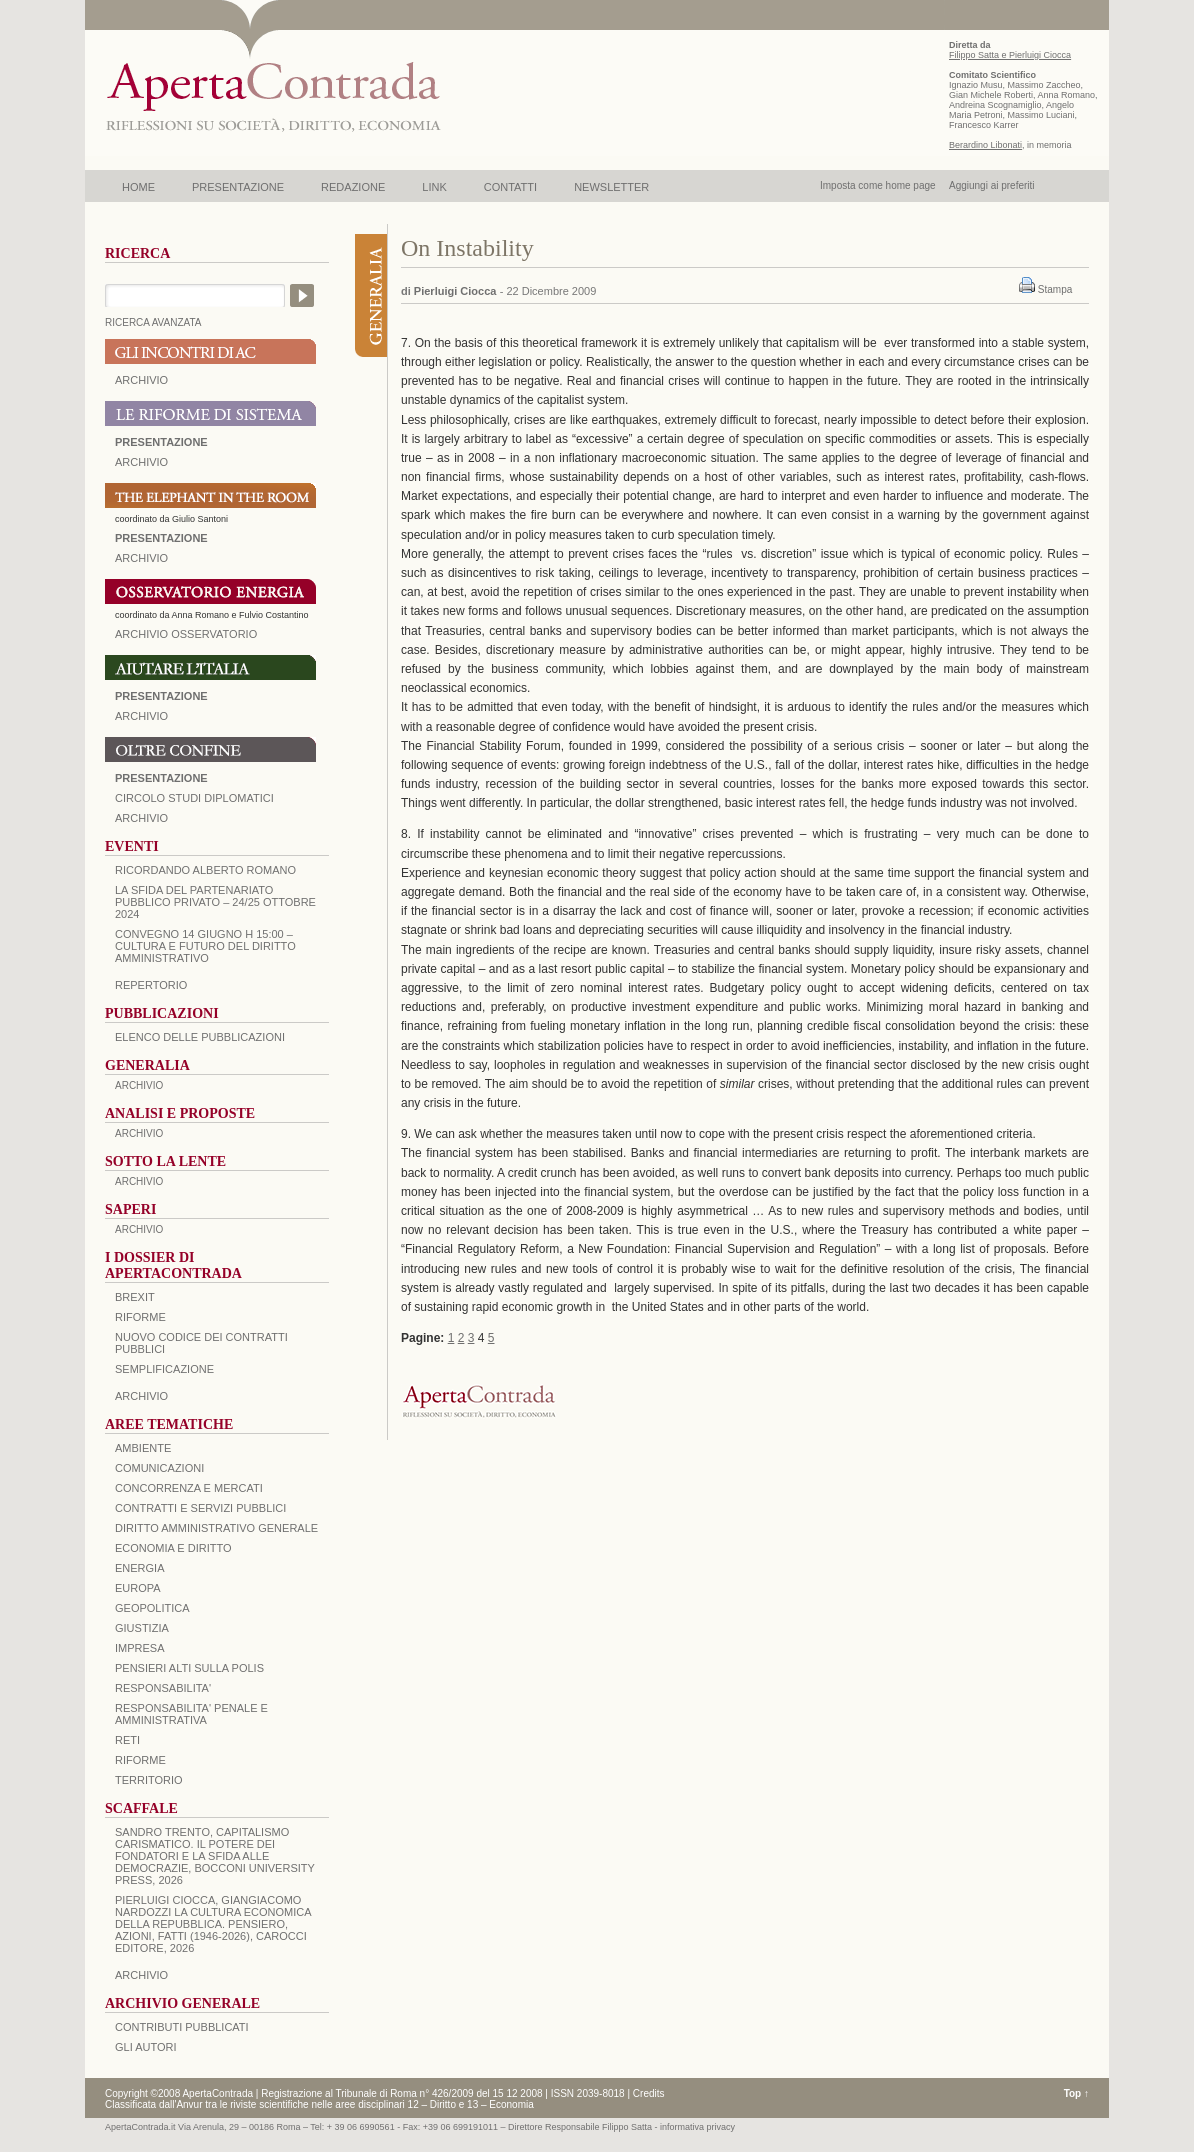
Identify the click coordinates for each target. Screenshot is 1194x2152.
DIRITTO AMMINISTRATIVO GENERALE (216, 1528)
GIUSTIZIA (142, 1628)
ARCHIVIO (141, 380)
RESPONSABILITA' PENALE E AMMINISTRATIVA (191, 1714)
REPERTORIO (151, 985)
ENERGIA (140, 1568)
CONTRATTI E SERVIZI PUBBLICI (200, 1508)
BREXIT (135, 1297)
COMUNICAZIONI (159, 1468)
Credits (649, 2093)
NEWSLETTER (611, 187)
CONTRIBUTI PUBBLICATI (182, 2027)
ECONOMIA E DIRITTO (173, 1548)
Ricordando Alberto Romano (205, 870)
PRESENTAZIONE (238, 187)
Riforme (140, 1317)
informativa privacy (697, 2127)
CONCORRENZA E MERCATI (189, 1488)
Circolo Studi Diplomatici (194, 798)
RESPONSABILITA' (163, 1688)
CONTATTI (510, 187)
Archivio (141, 716)
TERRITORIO (149, 1780)
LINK (434, 187)
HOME (138, 187)
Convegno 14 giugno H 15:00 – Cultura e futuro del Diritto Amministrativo (205, 946)
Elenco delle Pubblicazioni (200, 1037)
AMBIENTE (143, 1448)
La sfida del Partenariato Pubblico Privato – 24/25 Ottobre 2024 (215, 902)
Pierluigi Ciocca (455, 291)
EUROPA (138, 1588)
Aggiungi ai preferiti (992, 185)
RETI (127, 1740)
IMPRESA (140, 1648)
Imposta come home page (878, 185)
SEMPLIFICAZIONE (164, 1369)
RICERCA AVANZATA (153, 322)
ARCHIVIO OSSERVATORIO (186, 634)
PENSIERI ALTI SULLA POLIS (189, 1668)
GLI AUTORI (146, 2047)
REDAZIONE (353, 187)
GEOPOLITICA (152, 1608)
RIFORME (140, 1760)
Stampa (1055, 289)
